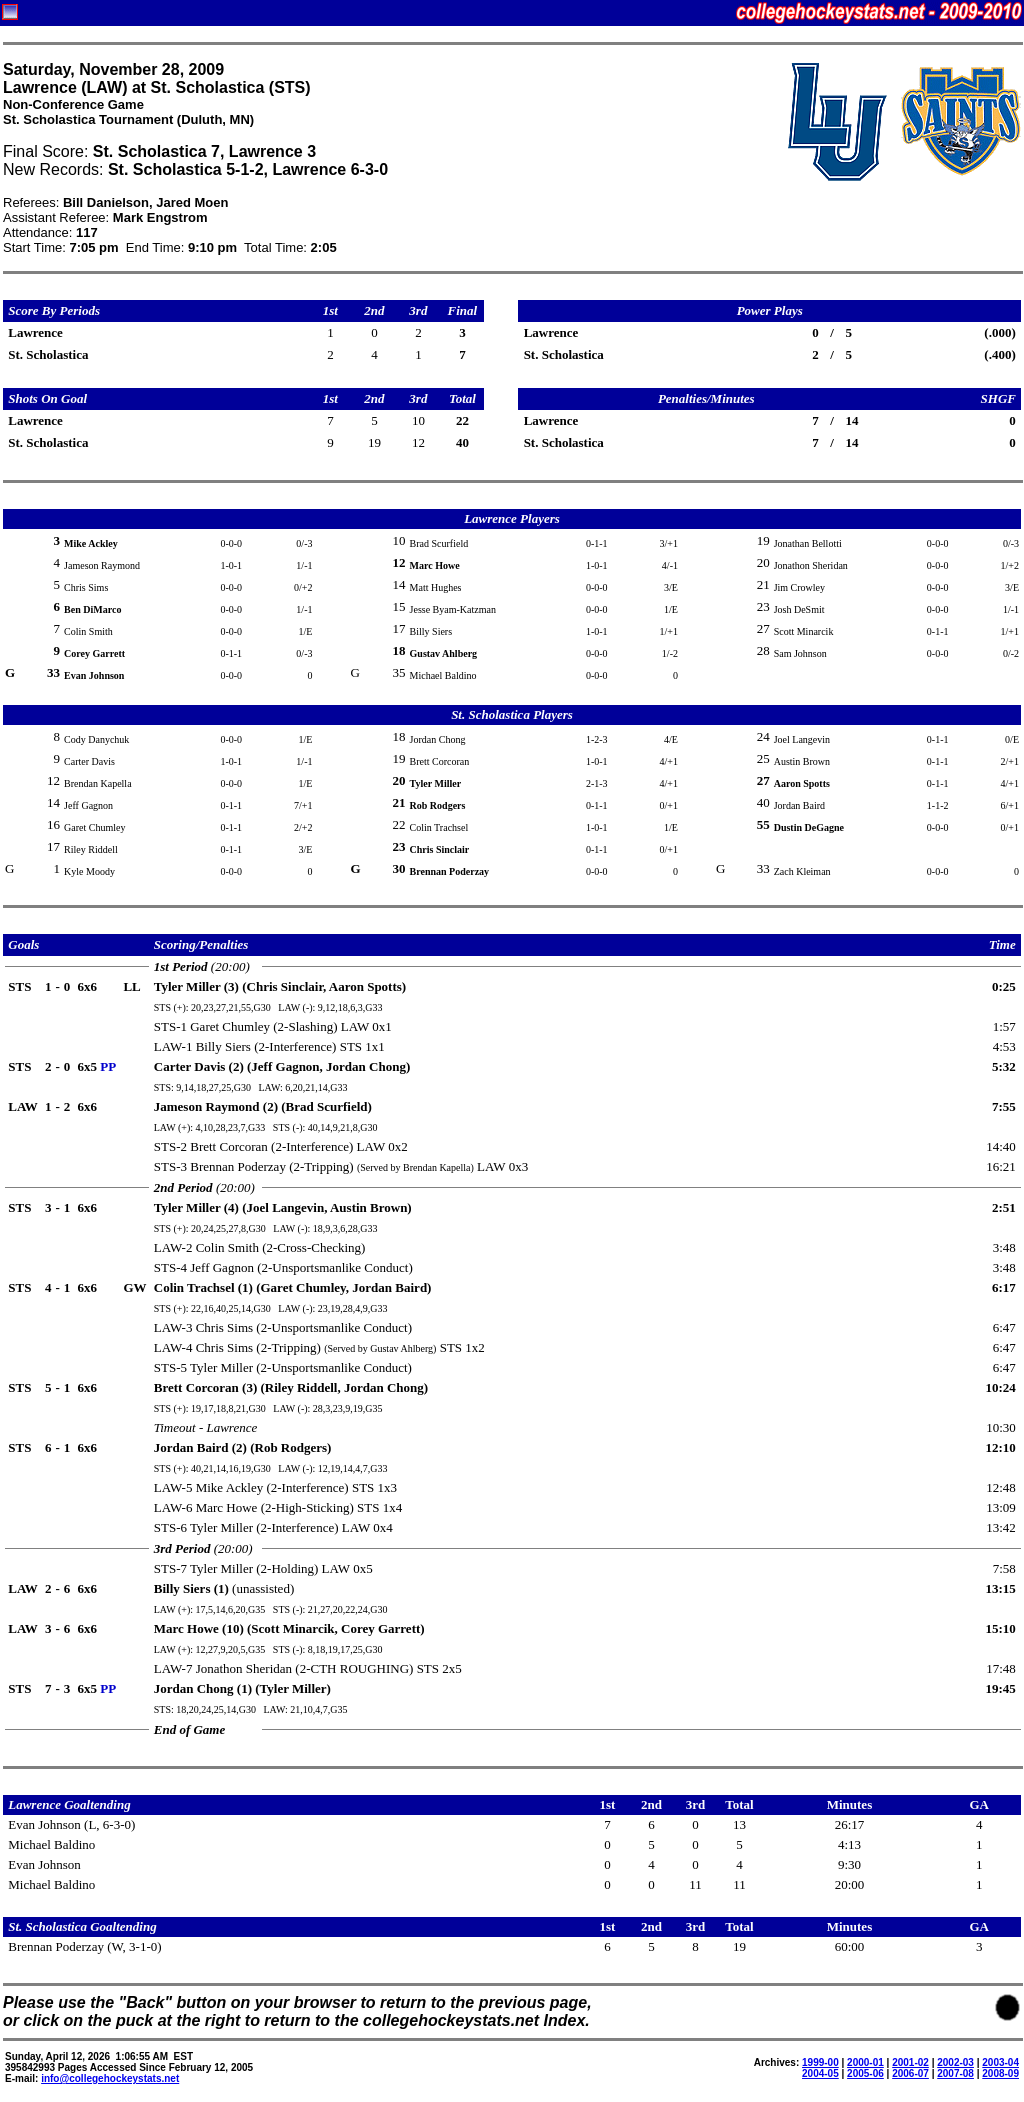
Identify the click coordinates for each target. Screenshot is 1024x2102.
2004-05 (820, 2073)
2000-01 (865, 2062)
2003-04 (1000, 2062)
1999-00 (820, 2062)
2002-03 (955, 2062)
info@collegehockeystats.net (110, 2078)
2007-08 (955, 2073)
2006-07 (910, 2073)
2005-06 (865, 2073)
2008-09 (1000, 2073)
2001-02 (910, 2062)
